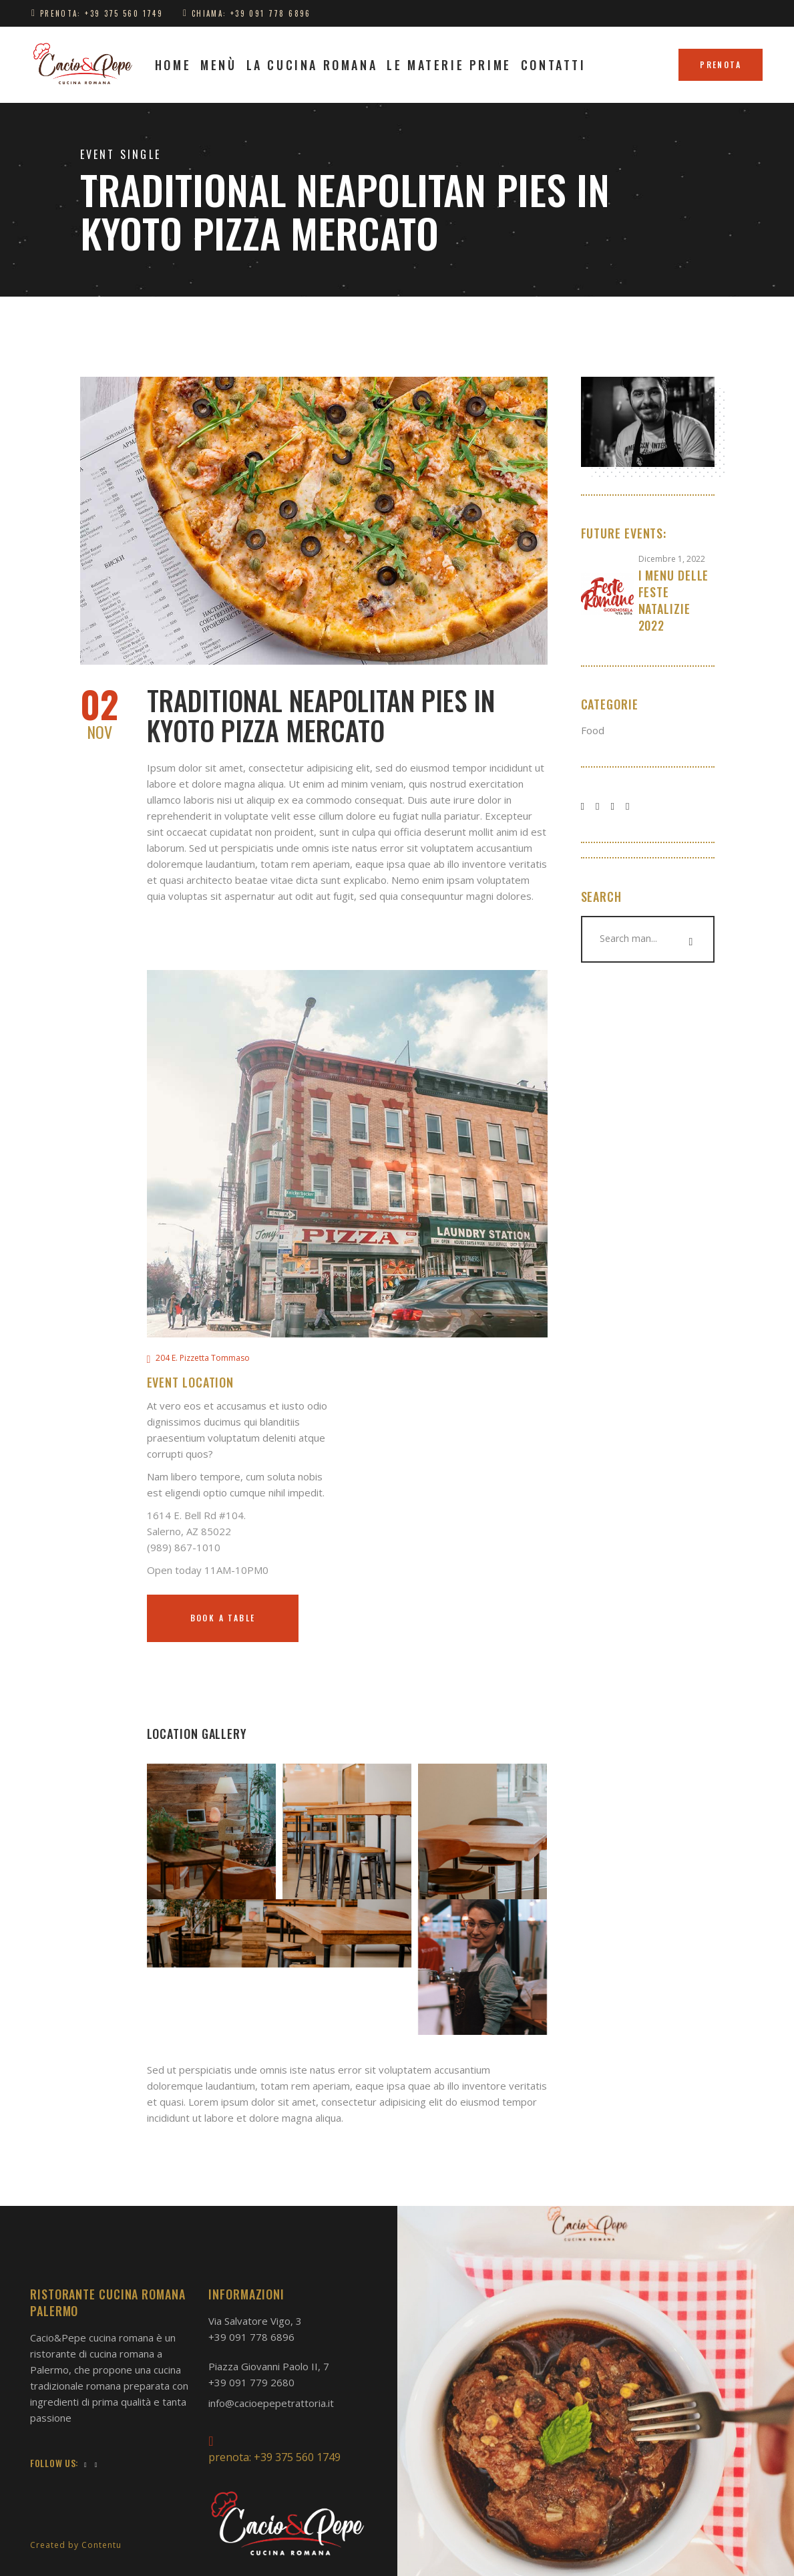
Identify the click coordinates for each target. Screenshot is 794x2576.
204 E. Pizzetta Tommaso (203, 1357)
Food (592, 730)
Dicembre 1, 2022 (671, 559)
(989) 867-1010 (183, 1547)
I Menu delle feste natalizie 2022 (673, 600)
